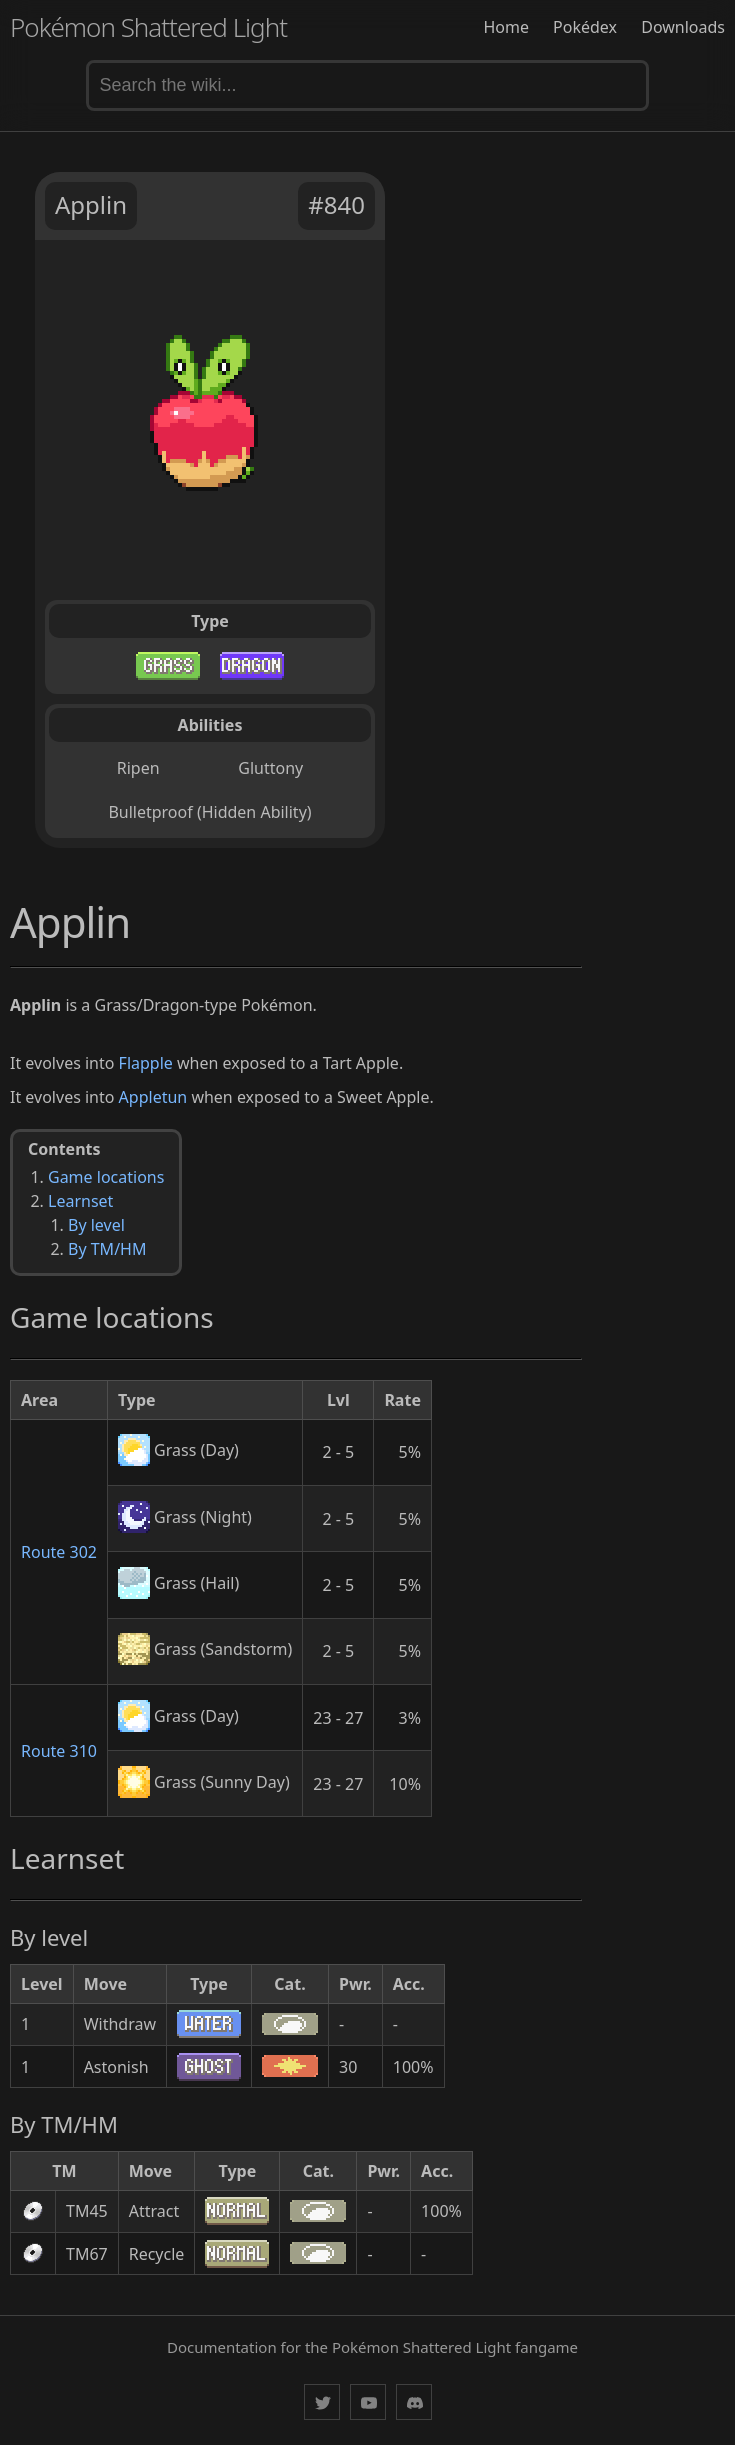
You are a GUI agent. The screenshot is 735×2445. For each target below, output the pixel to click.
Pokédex (585, 27)
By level (96, 1225)
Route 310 (59, 1751)
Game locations (106, 1177)
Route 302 (59, 1552)
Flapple (146, 1063)
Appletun (153, 1097)
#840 (336, 204)
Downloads (683, 27)
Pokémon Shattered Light (148, 27)
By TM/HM (107, 1249)
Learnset (80, 1201)
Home (506, 27)
